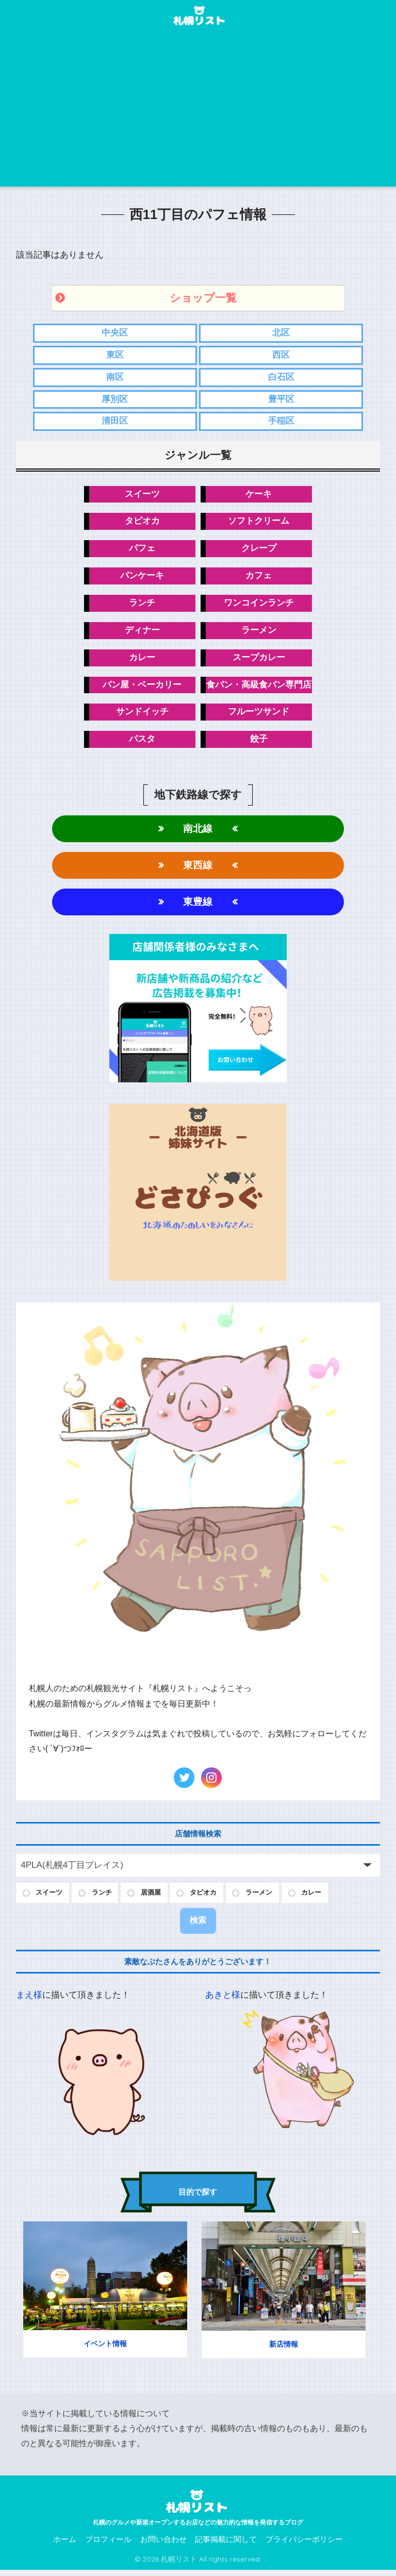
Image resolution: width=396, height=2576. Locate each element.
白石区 (281, 378)
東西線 (197, 869)
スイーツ (142, 495)
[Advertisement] (198, 109)
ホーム (64, 2546)
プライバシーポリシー (304, 2546)
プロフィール (108, 2546)
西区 (281, 355)
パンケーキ (142, 578)
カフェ (258, 578)
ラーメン (258, 633)
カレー (142, 660)
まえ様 (29, 2001)
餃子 (259, 743)
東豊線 (197, 906)
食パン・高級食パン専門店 (258, 688)
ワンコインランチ (259, 605)
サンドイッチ (142, 716)
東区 (115, 355)
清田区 (115, 422)
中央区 (115, 333)
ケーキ (258, 495)
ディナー (142, 633)
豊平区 (281, 400)
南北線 (197, 832)
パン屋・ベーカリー (142, 688)
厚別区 (115, 400)
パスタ (142, 743)
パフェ (142, 551)
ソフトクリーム (258, 523)
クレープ (258, 551)
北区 (281, 333)
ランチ (142, 605)
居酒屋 (160, 1898)
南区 (115, 378)
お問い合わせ (163, 2546)
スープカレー (259, 660)
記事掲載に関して (226, 2546)
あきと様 (222, 2001)
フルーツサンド (258, 716)
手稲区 (281, 422)
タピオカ (142, 523)
